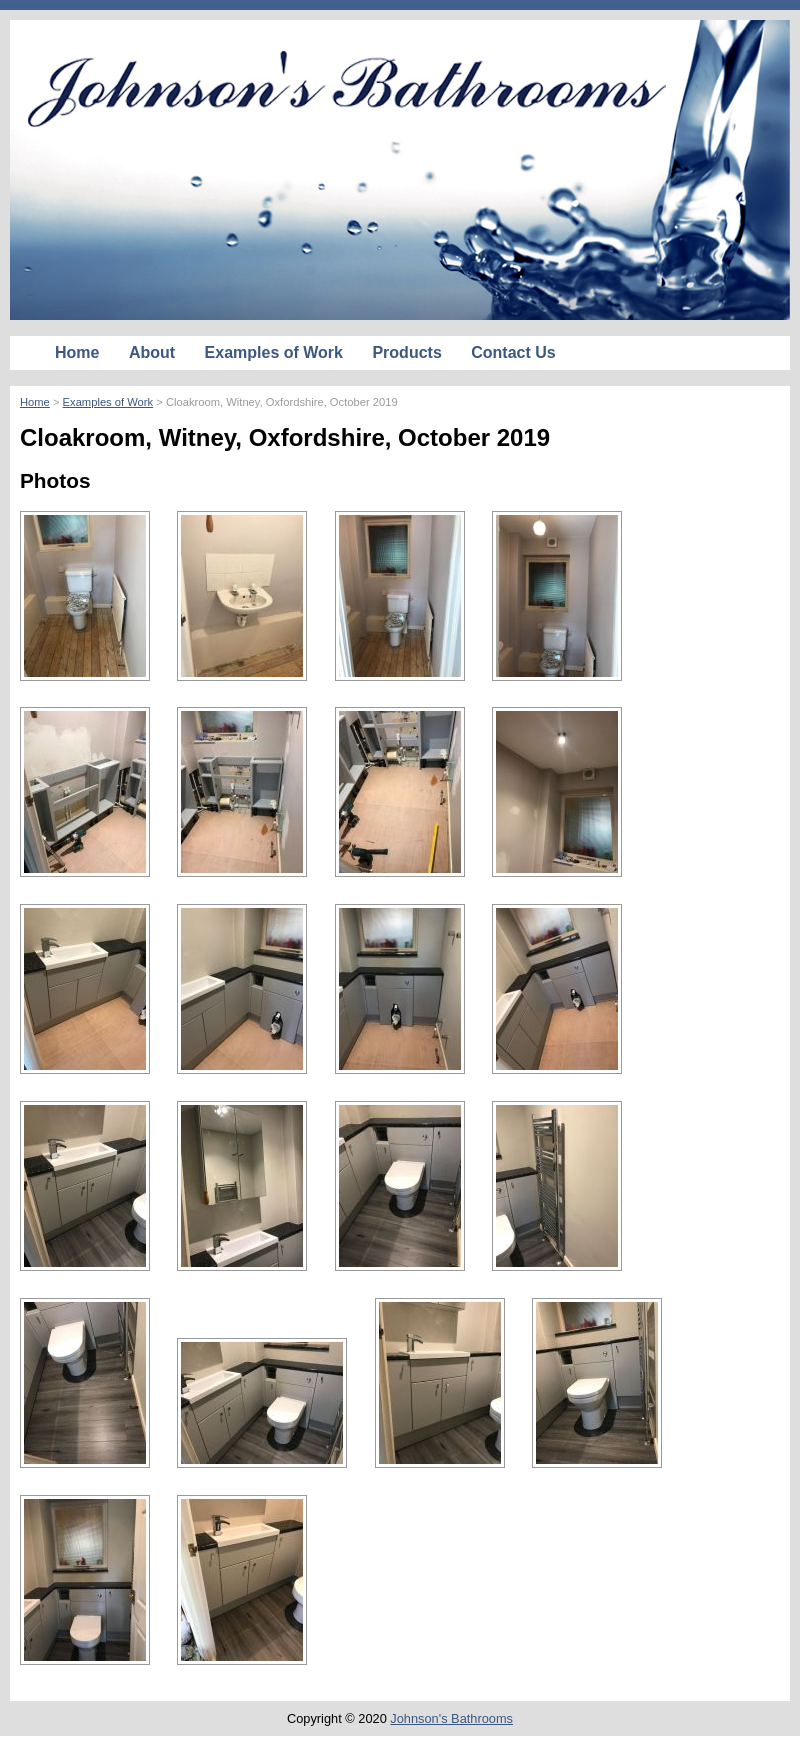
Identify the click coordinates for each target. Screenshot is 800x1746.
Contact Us (513, 352)
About (152, 352)
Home (77, 352)
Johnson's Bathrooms (451, 1718)
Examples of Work (274, 352)
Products (406, 352)
